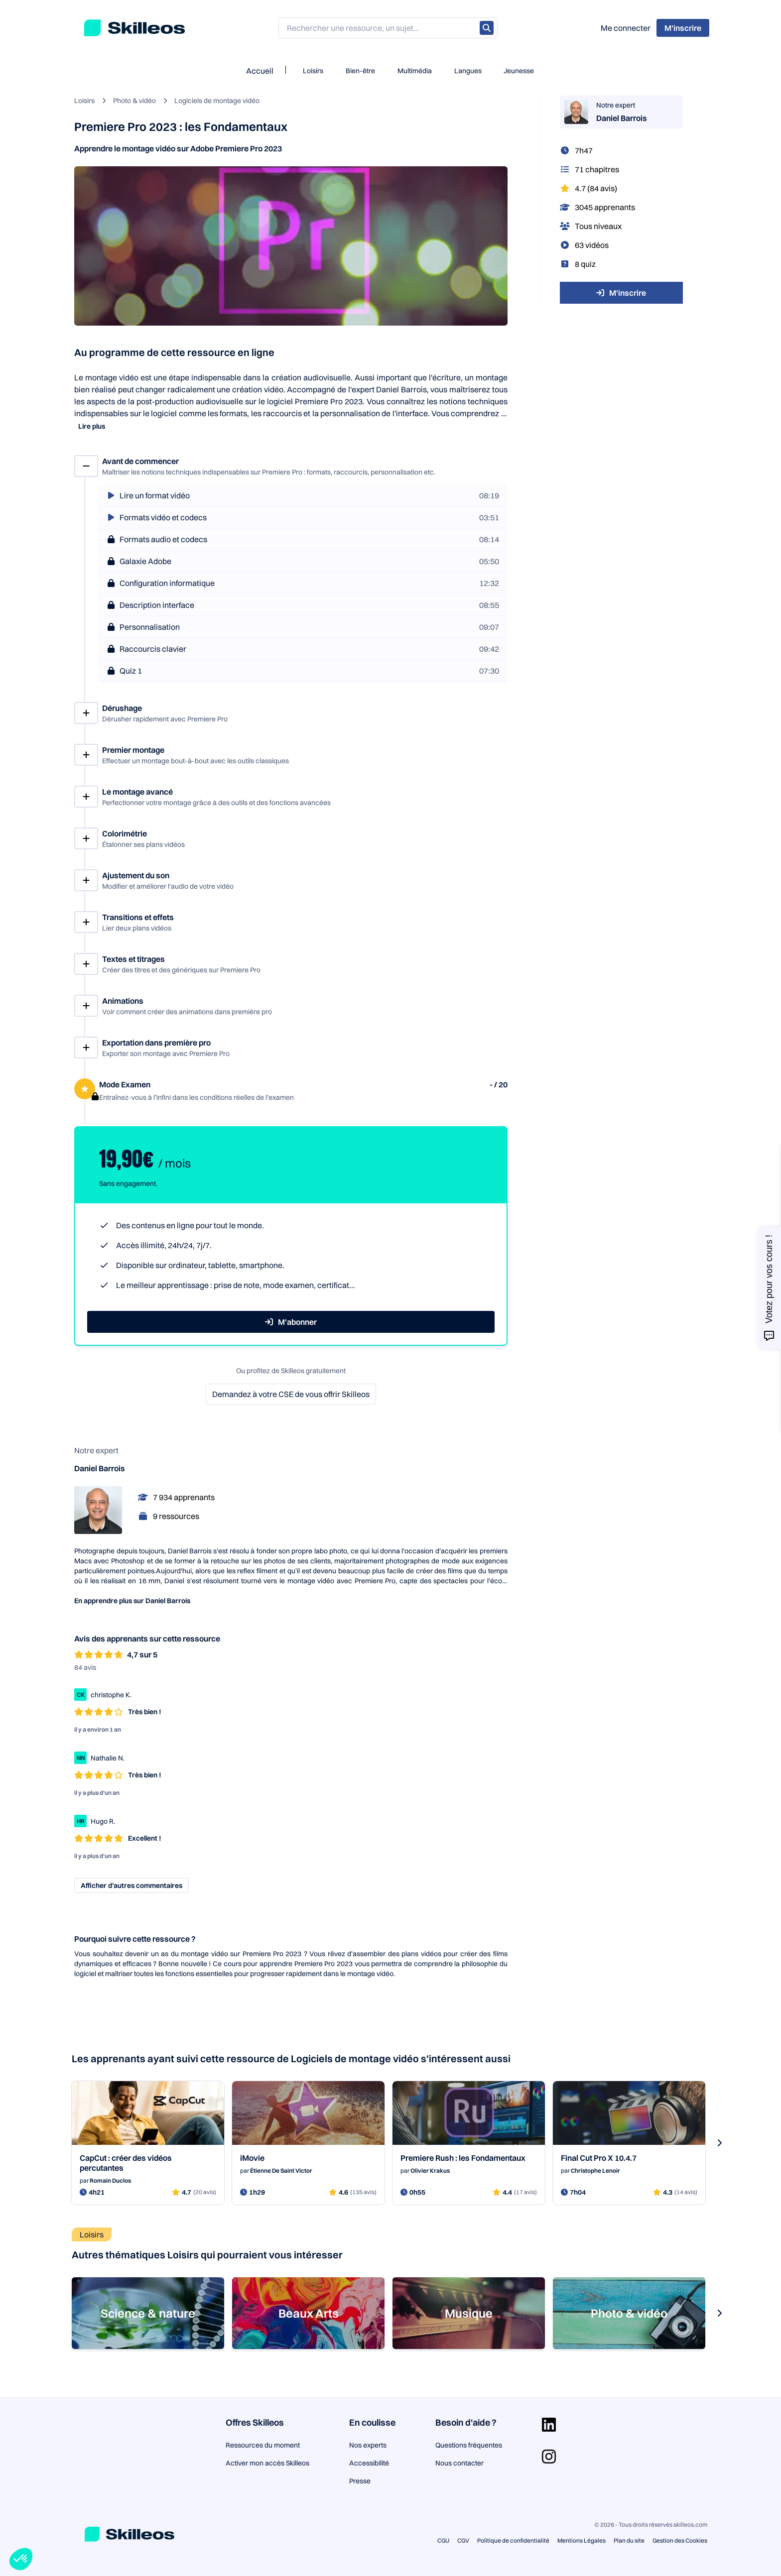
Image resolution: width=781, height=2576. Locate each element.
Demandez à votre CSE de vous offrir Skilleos (291, 1394)
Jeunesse (519, 70)
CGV (463, 2540)
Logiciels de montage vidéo (217, 100)
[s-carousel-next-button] (719, 2143)
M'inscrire (621, 293)
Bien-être (360, 70)
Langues (468, 70)
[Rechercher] (487, 28)
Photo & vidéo (134, 100)
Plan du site (629, 2540)
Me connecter (626, 28)
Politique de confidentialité (513, 2540)
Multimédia (414, 70)
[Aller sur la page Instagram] (549, 2456)
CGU (443, 2540)
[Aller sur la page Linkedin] (549, 2425)
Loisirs (313, 70)
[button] (21, 2559)
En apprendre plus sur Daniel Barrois (132, 1600)
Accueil (259, 71)
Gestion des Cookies (679, 2540)
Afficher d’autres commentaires (131, 1885)
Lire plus (91, 426)
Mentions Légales (581, 2540)
